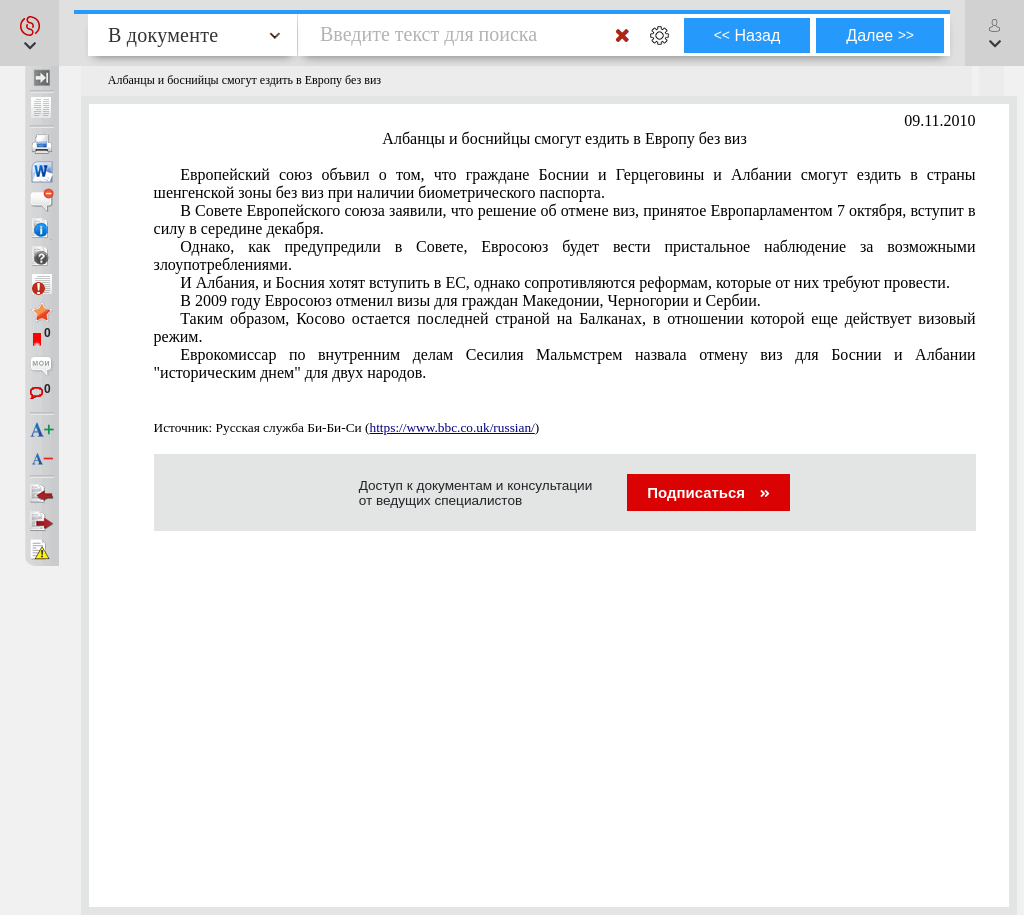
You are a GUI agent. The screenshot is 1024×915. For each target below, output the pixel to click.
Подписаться (708, 492)
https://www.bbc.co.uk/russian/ (451, 427)
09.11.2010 (939, 120)
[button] (29, 33)
